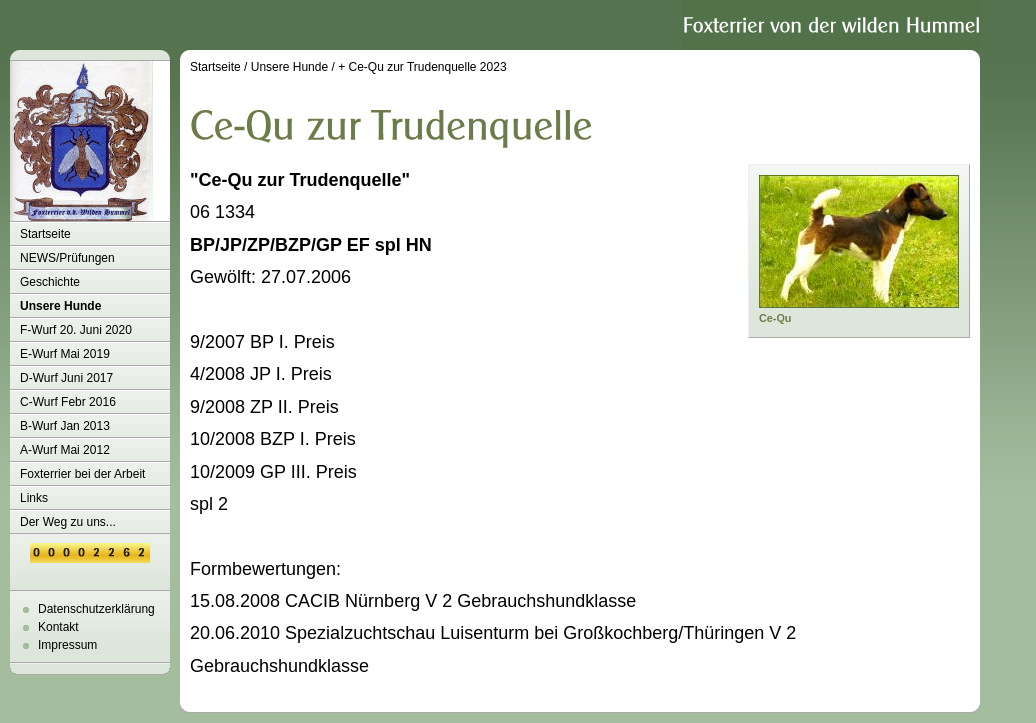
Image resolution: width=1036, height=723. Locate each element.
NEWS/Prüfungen (67, 258)
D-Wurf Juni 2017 (66, 378)
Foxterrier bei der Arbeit (82, 474)
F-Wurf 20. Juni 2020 (76, 330)
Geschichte (50, 282)
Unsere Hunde (60, 306)
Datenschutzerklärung (96, 609)
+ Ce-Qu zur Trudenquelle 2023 (422, 67)
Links (34, 498)
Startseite (45, 234)
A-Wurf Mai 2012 (65, 450)
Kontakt (58, 627)
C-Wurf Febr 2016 (68, 402)
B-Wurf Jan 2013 (65, 426)
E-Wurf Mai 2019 (65, 354)
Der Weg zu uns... (68, 522)
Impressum (67, 645)
